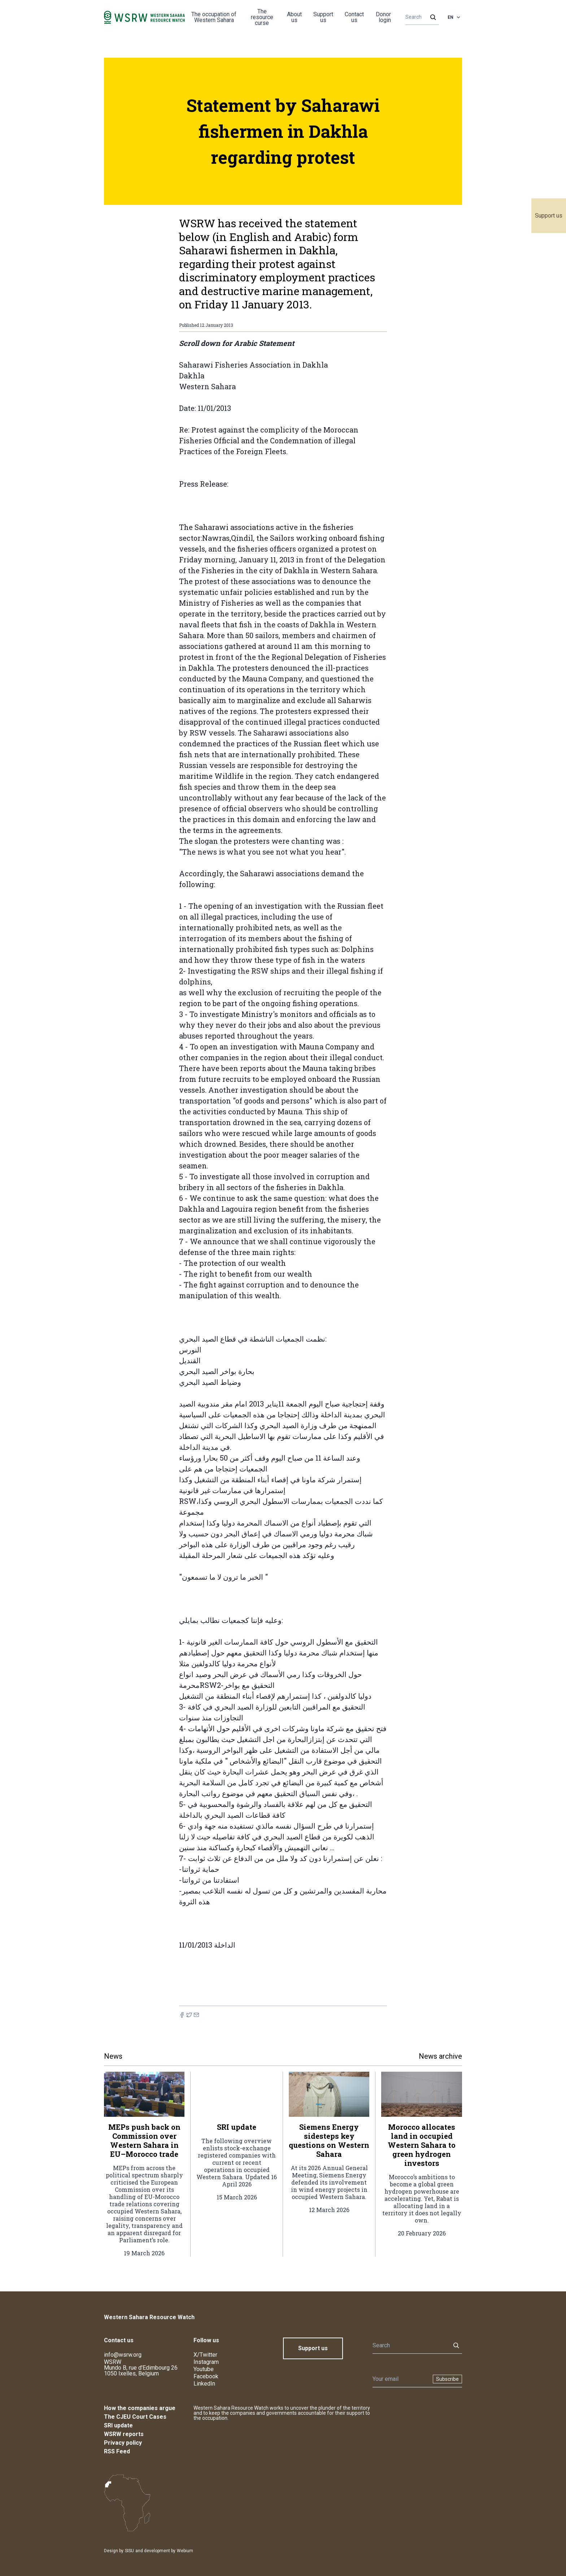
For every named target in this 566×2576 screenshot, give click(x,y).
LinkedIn (204, 2383)
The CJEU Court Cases (135, 2416)
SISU (129, 2551)
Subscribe (447, 2379)
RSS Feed (117, 2451)
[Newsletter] (400, 2379)
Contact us (354, 17)
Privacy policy (123, 2442)
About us (294, 17)
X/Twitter (205, 2354)
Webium (185, 2551)
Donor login (383, 17)
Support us (548, 215)
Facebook (205, 2376)
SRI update (118, 2425)
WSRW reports (124, 2434)
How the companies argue (139, 2408)
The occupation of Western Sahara (213, 17)
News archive (440, 2056)
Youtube (203, 2369)
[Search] (420, 17)
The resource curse (262, 17)
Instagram (206, 2361)
